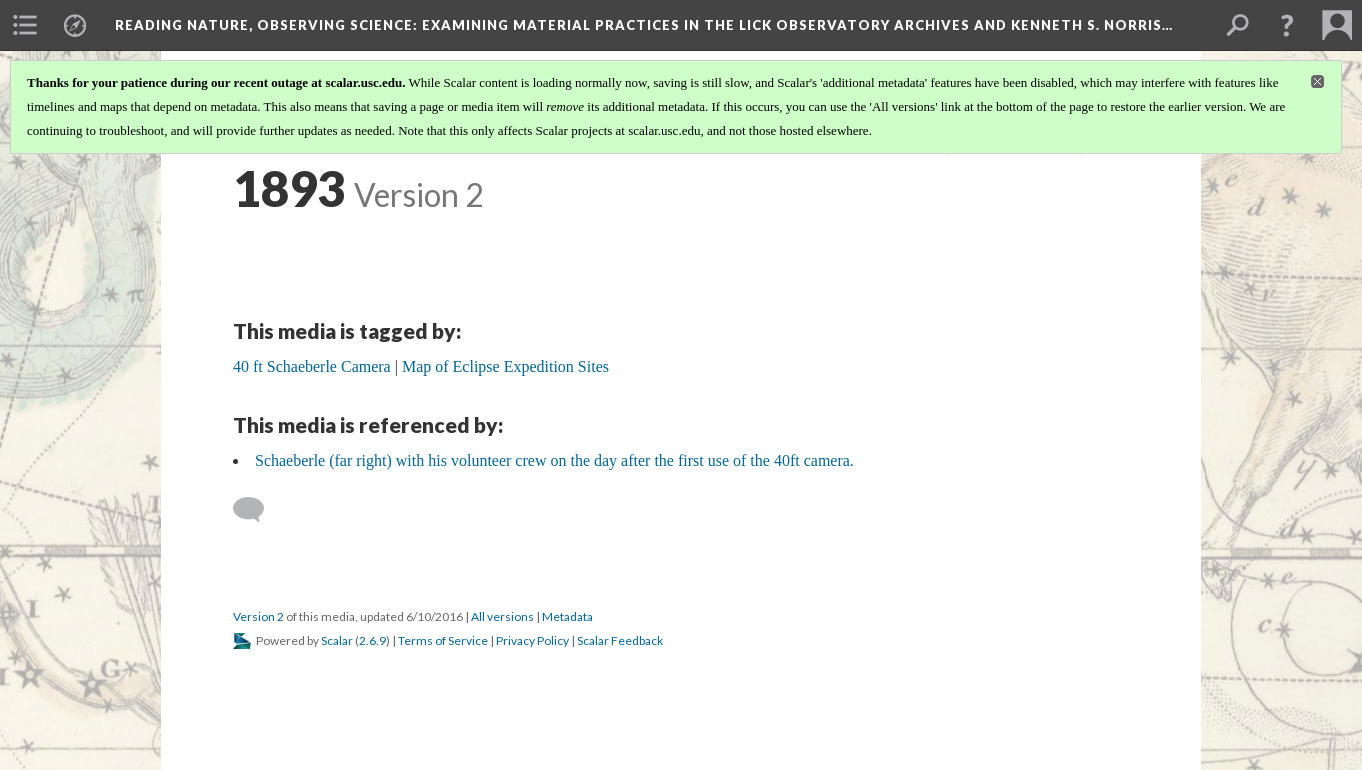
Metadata (567, 616)
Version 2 (258, 616)
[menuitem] (25, 25)
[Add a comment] (257, 510)
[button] (1287, 25)
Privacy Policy (532, 640)
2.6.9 (372, 640)
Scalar (337, 640)
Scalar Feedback (620, 640)
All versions (502, 616)
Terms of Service (443, 640)
